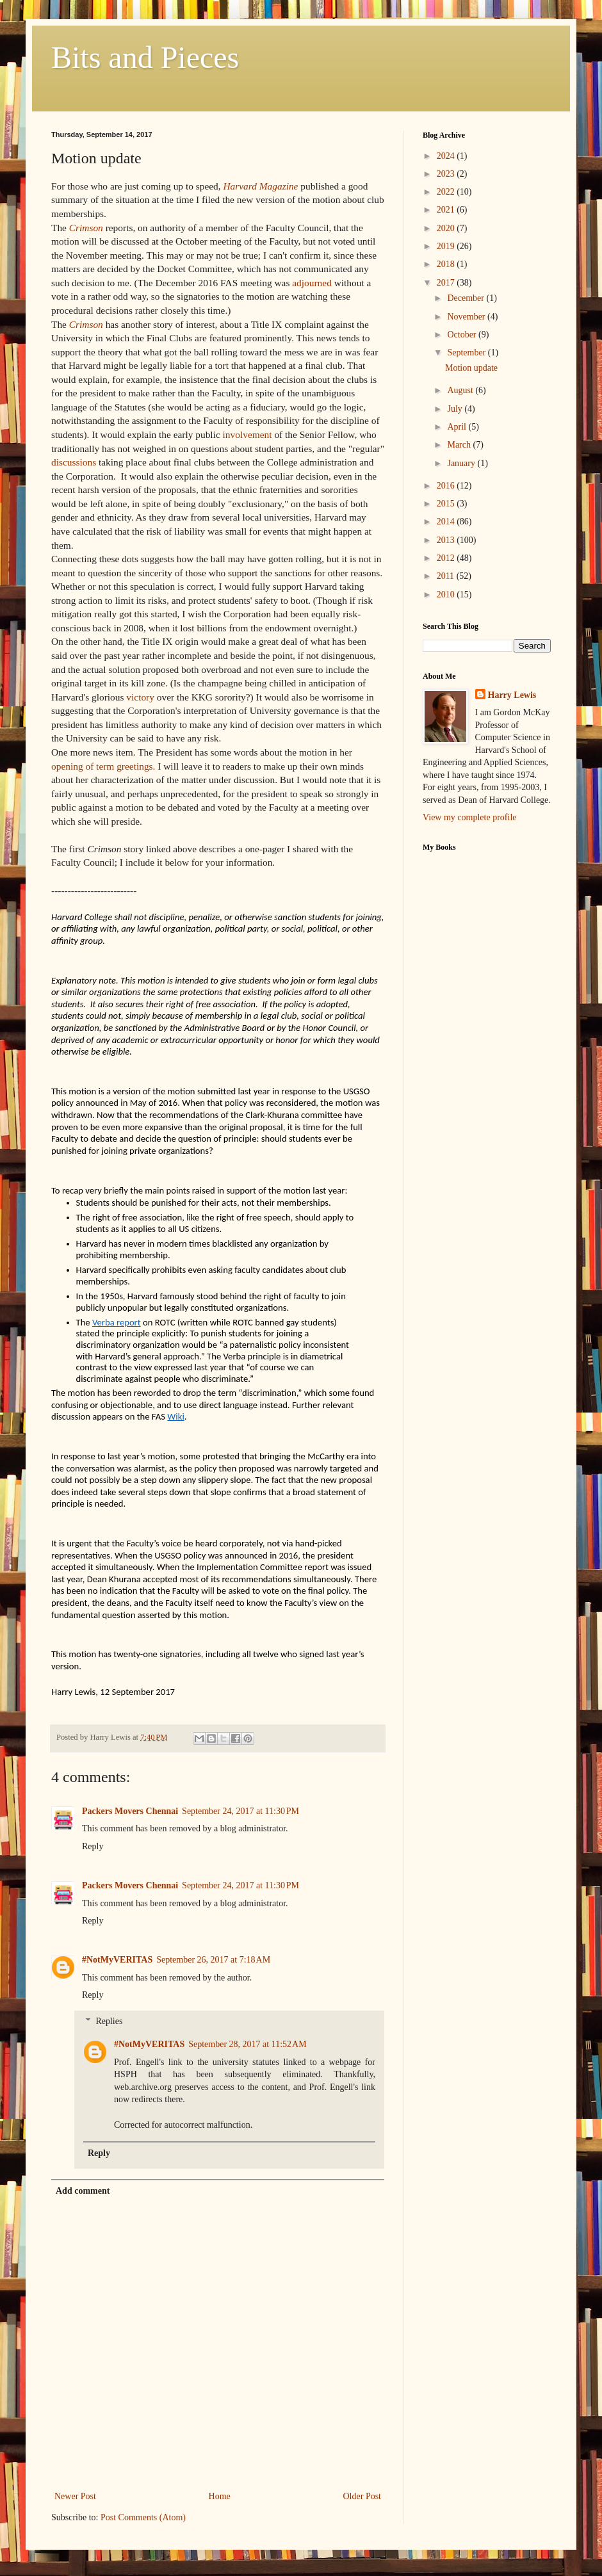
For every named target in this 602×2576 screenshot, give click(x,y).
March (460, 445)
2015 (447, 503)
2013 (447, 540)
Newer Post (75, 2496)
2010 (447, 594)
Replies (108, 2021)
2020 (447, 228)
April (457, 427)
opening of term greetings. (103, 766)
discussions (73, 462)
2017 (447, 283)
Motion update (471, 368)
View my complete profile (470, 817)
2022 (447, 192)
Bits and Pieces (145, 57)
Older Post (362, 2496)
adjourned (312, 282)
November (467, 316)
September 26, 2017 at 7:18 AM (213, 1959)
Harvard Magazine (260, 186)
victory (140, 697)
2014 (447, 521)
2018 (447, 264)
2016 (447, 485)
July (455, 409)
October (462, 334)
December (466, 298)
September (467, 352)
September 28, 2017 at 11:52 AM (247, 2044)
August (461, 390)
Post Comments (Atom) (143, 2517)
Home (220, 2496)
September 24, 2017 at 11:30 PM (240, 1811)
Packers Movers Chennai (130, 1811)
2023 (447, 174)
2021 (447, 210)
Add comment (83, 2191)
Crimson (86, 227)
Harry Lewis (512, 695)
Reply (92, 1846)
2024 (447, 156)
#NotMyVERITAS (117, 1959)
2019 (447, 246)
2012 (447, 558)
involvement (247, 434)
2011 (447, 576)
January (462, 463)
